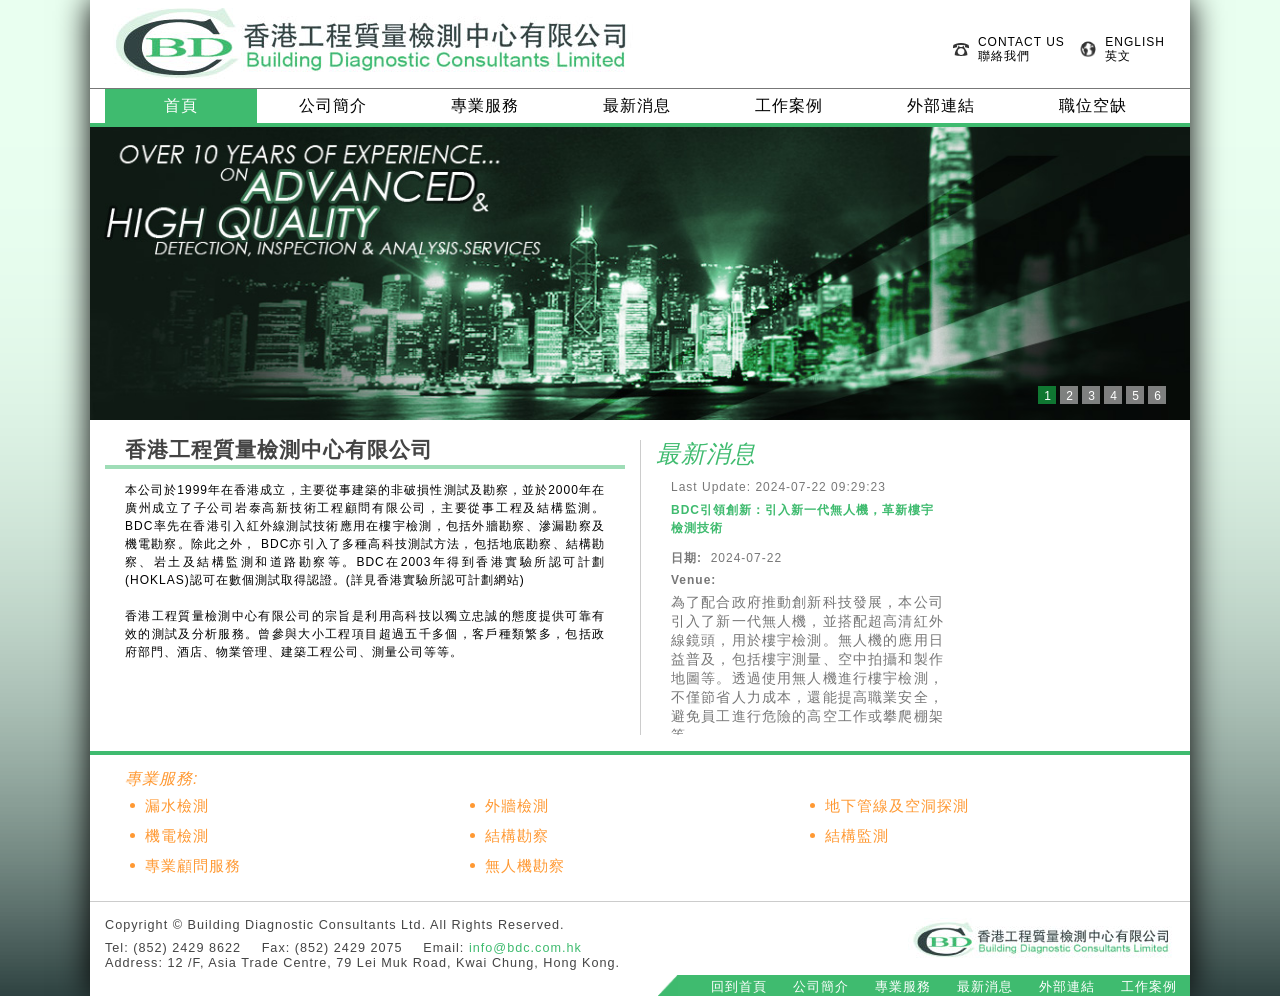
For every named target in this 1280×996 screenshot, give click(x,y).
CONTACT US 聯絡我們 (1021, 49)
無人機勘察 (525, 866)
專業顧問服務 (193, 866)
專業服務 (485, 105)
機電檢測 (177, 836)
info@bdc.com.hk (525, 948)
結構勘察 (517, 836)
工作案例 (789, 105)
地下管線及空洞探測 (897, 806)
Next (1164, 274)
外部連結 (941, 105)
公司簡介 (333, 105)
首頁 (181, 105)
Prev (116, 274)
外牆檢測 (517, 806)
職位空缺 (1093, 105)
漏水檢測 (177, 806)
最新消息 (637, 105)
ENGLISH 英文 (1135, 49)
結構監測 (857, 836)
